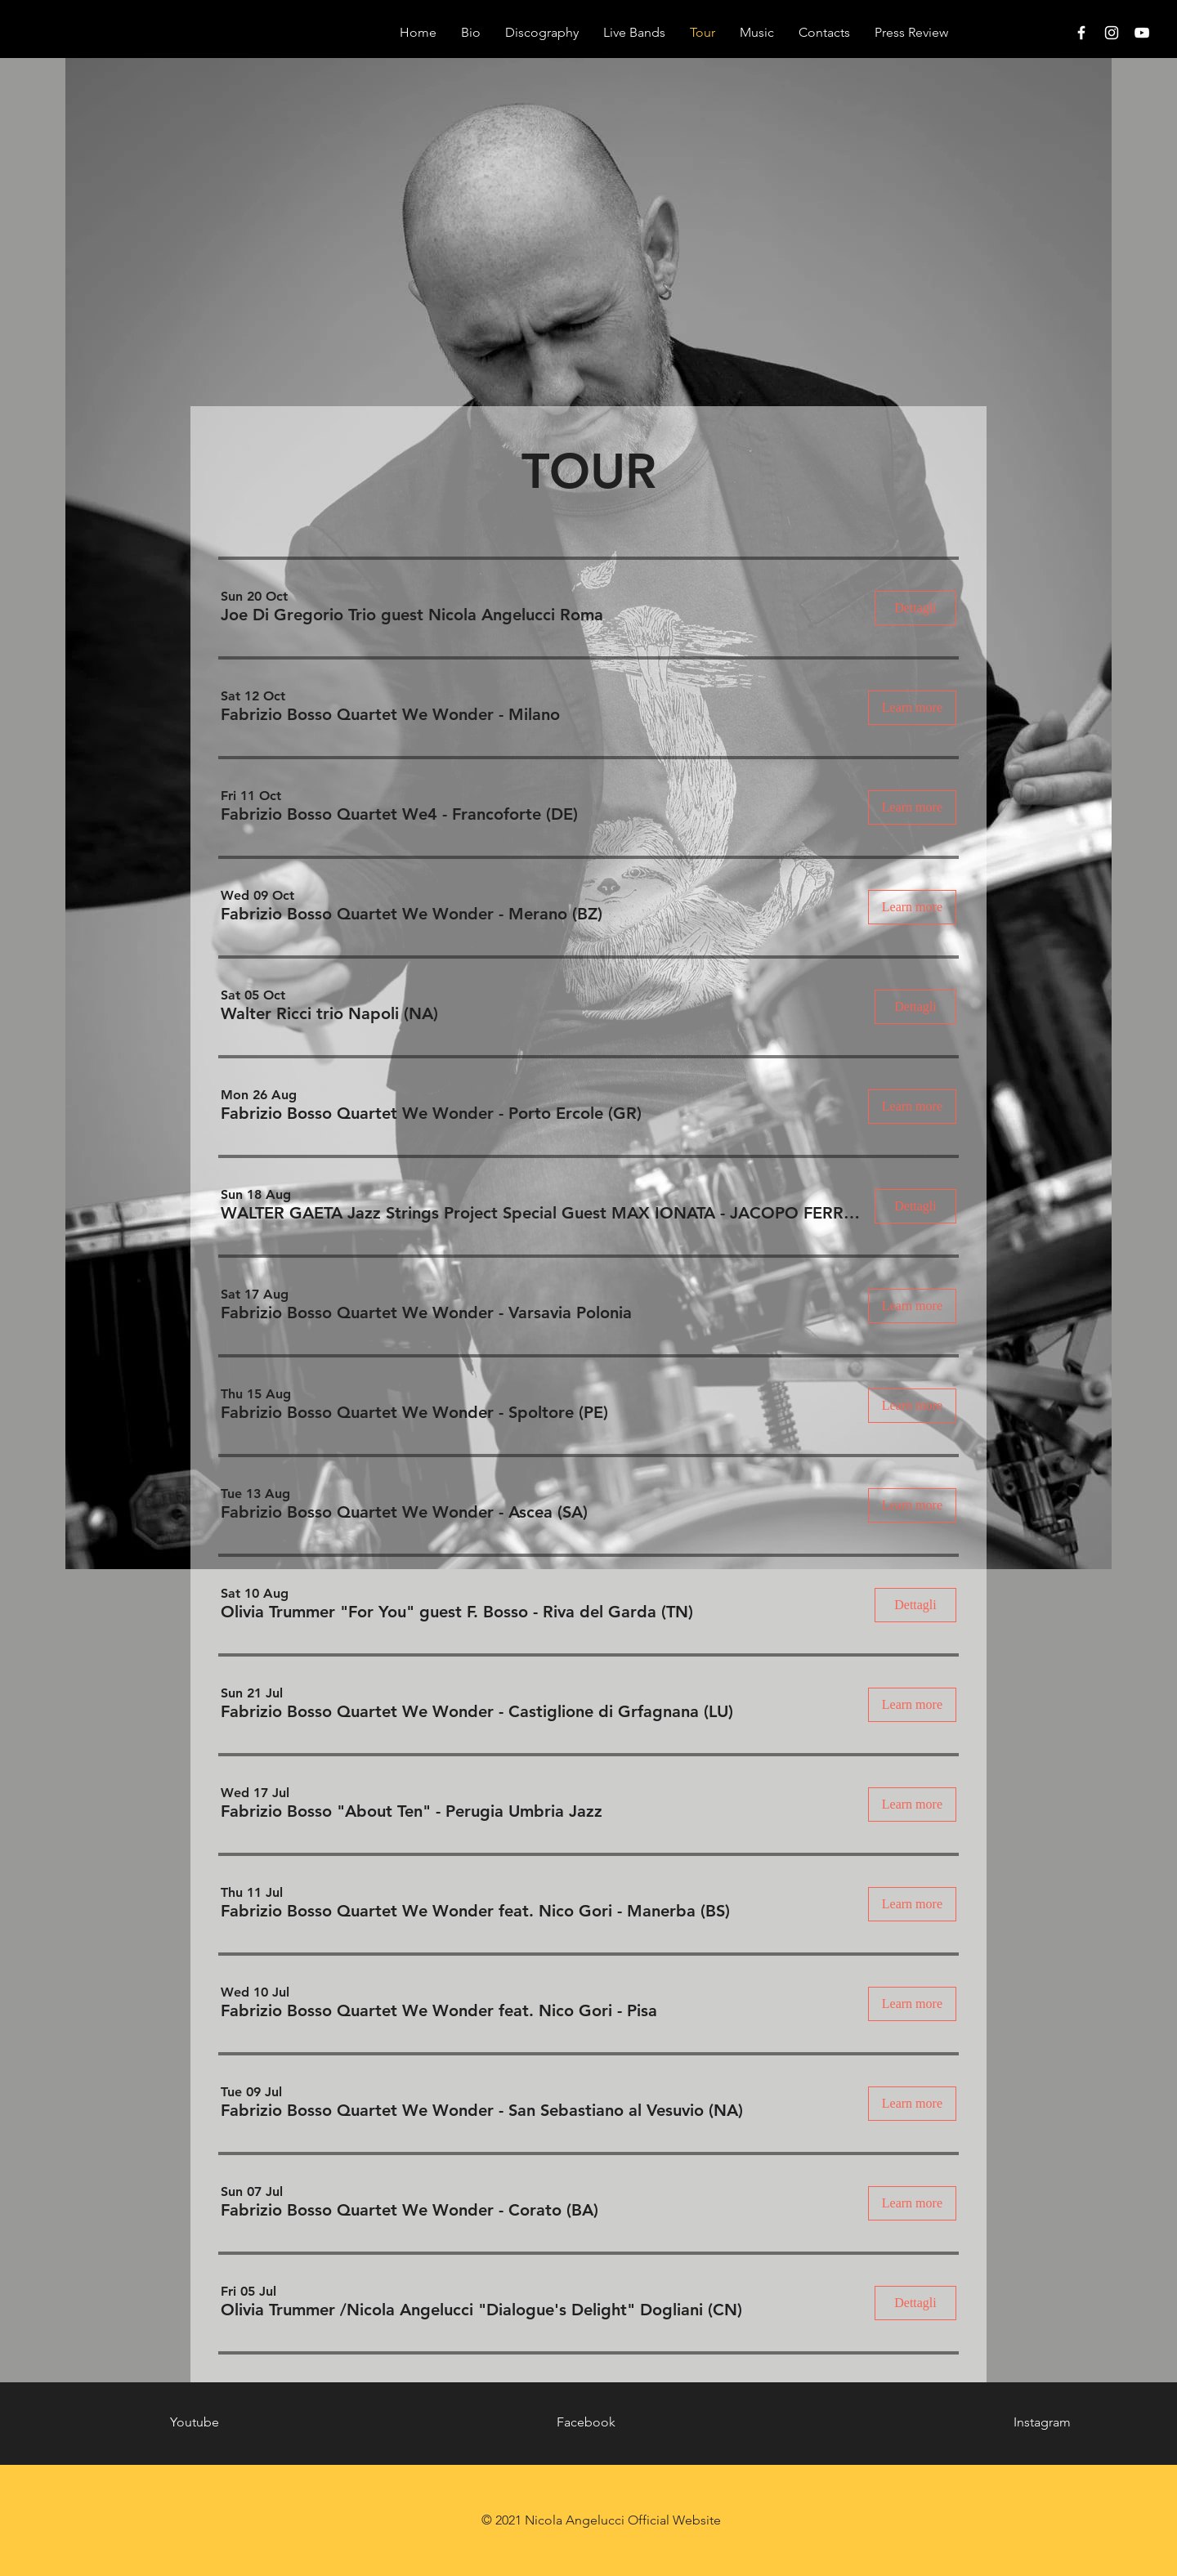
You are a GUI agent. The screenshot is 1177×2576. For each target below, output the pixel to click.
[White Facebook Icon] (1081, 33)
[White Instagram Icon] (1112, 33)
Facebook (586, 2422)
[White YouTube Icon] (1142, 33)
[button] (412, 614)
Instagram (1042, 2422)
